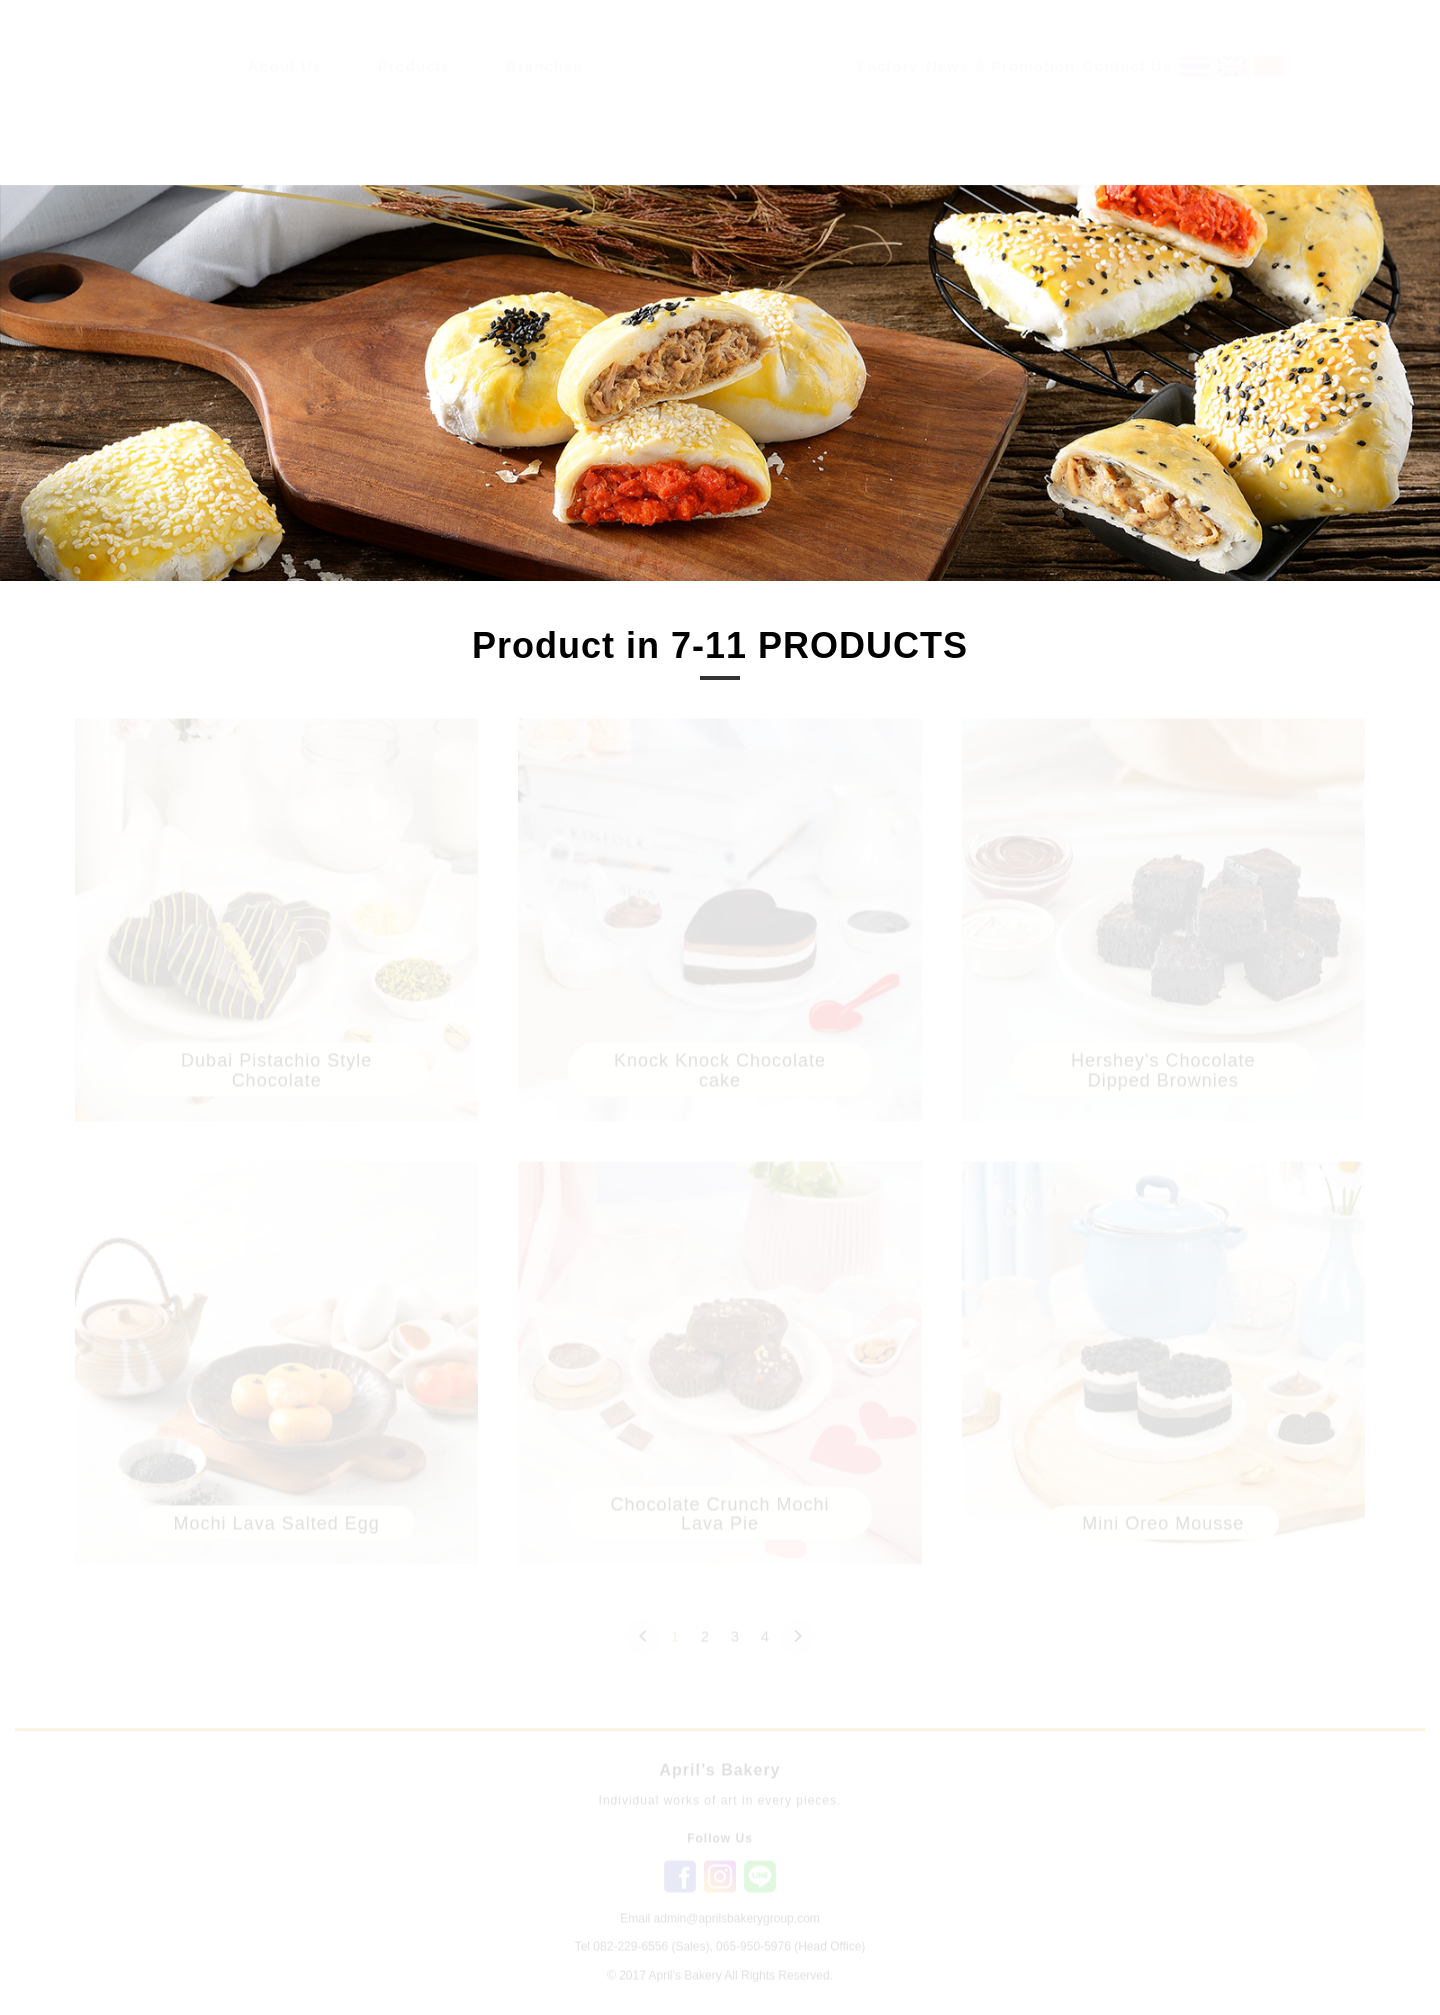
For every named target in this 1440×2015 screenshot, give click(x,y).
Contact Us (1127, 85)
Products (414, 85)
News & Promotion (1000, 85)
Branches (544, 85)
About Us (285, 85)
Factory (888, 85)
